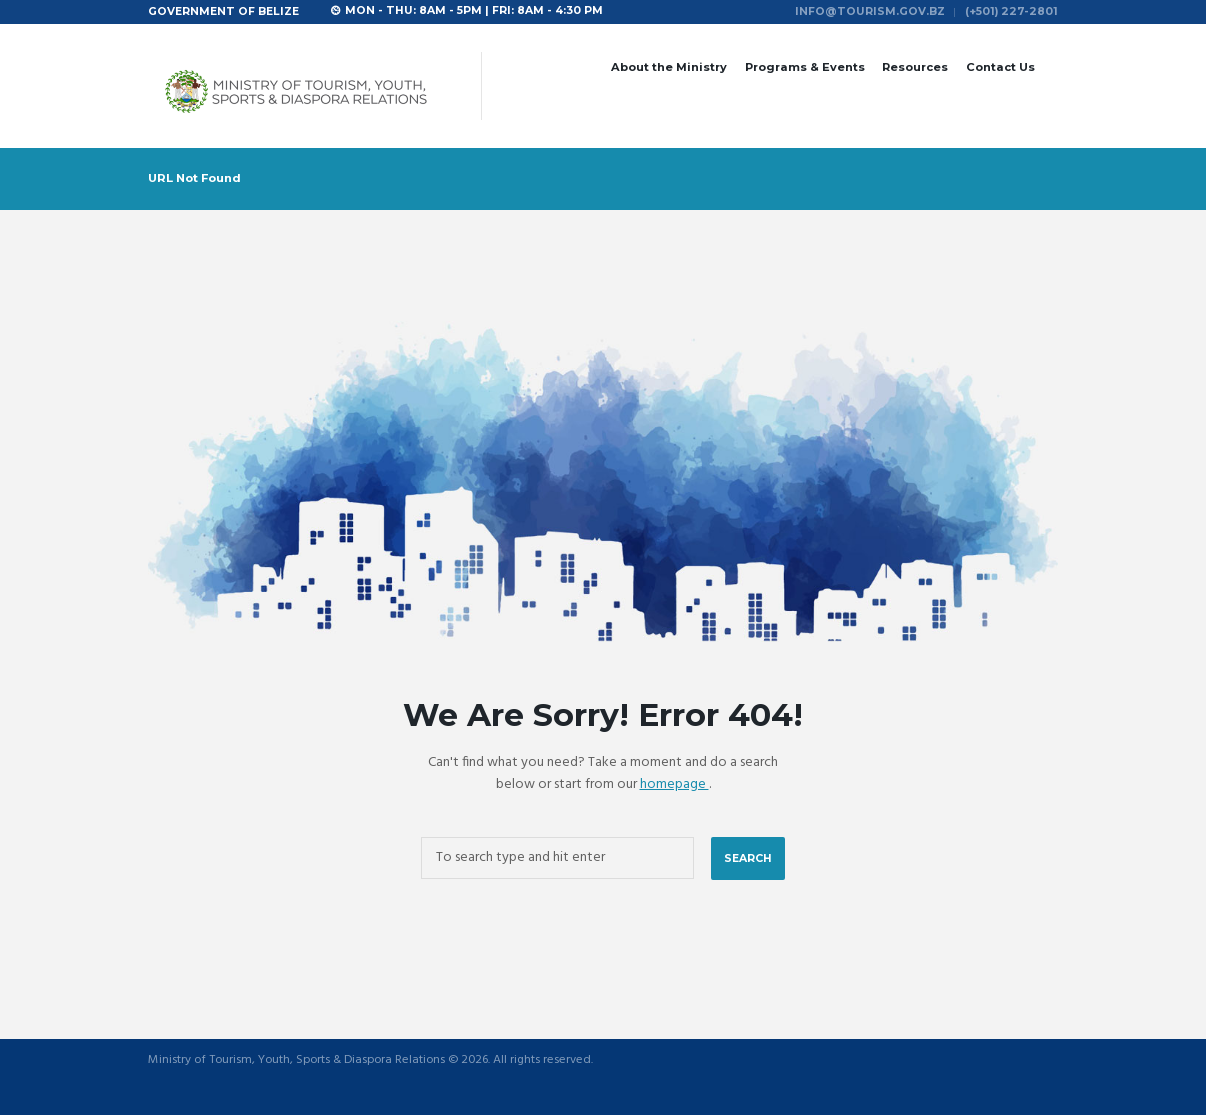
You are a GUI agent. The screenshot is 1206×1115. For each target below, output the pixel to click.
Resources (915, 67)
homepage (674, 784)
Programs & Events (805, 67)
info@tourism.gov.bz (870, 11)
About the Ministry (669, 67)
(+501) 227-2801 (1011, 11)
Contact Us (1000, 67)
